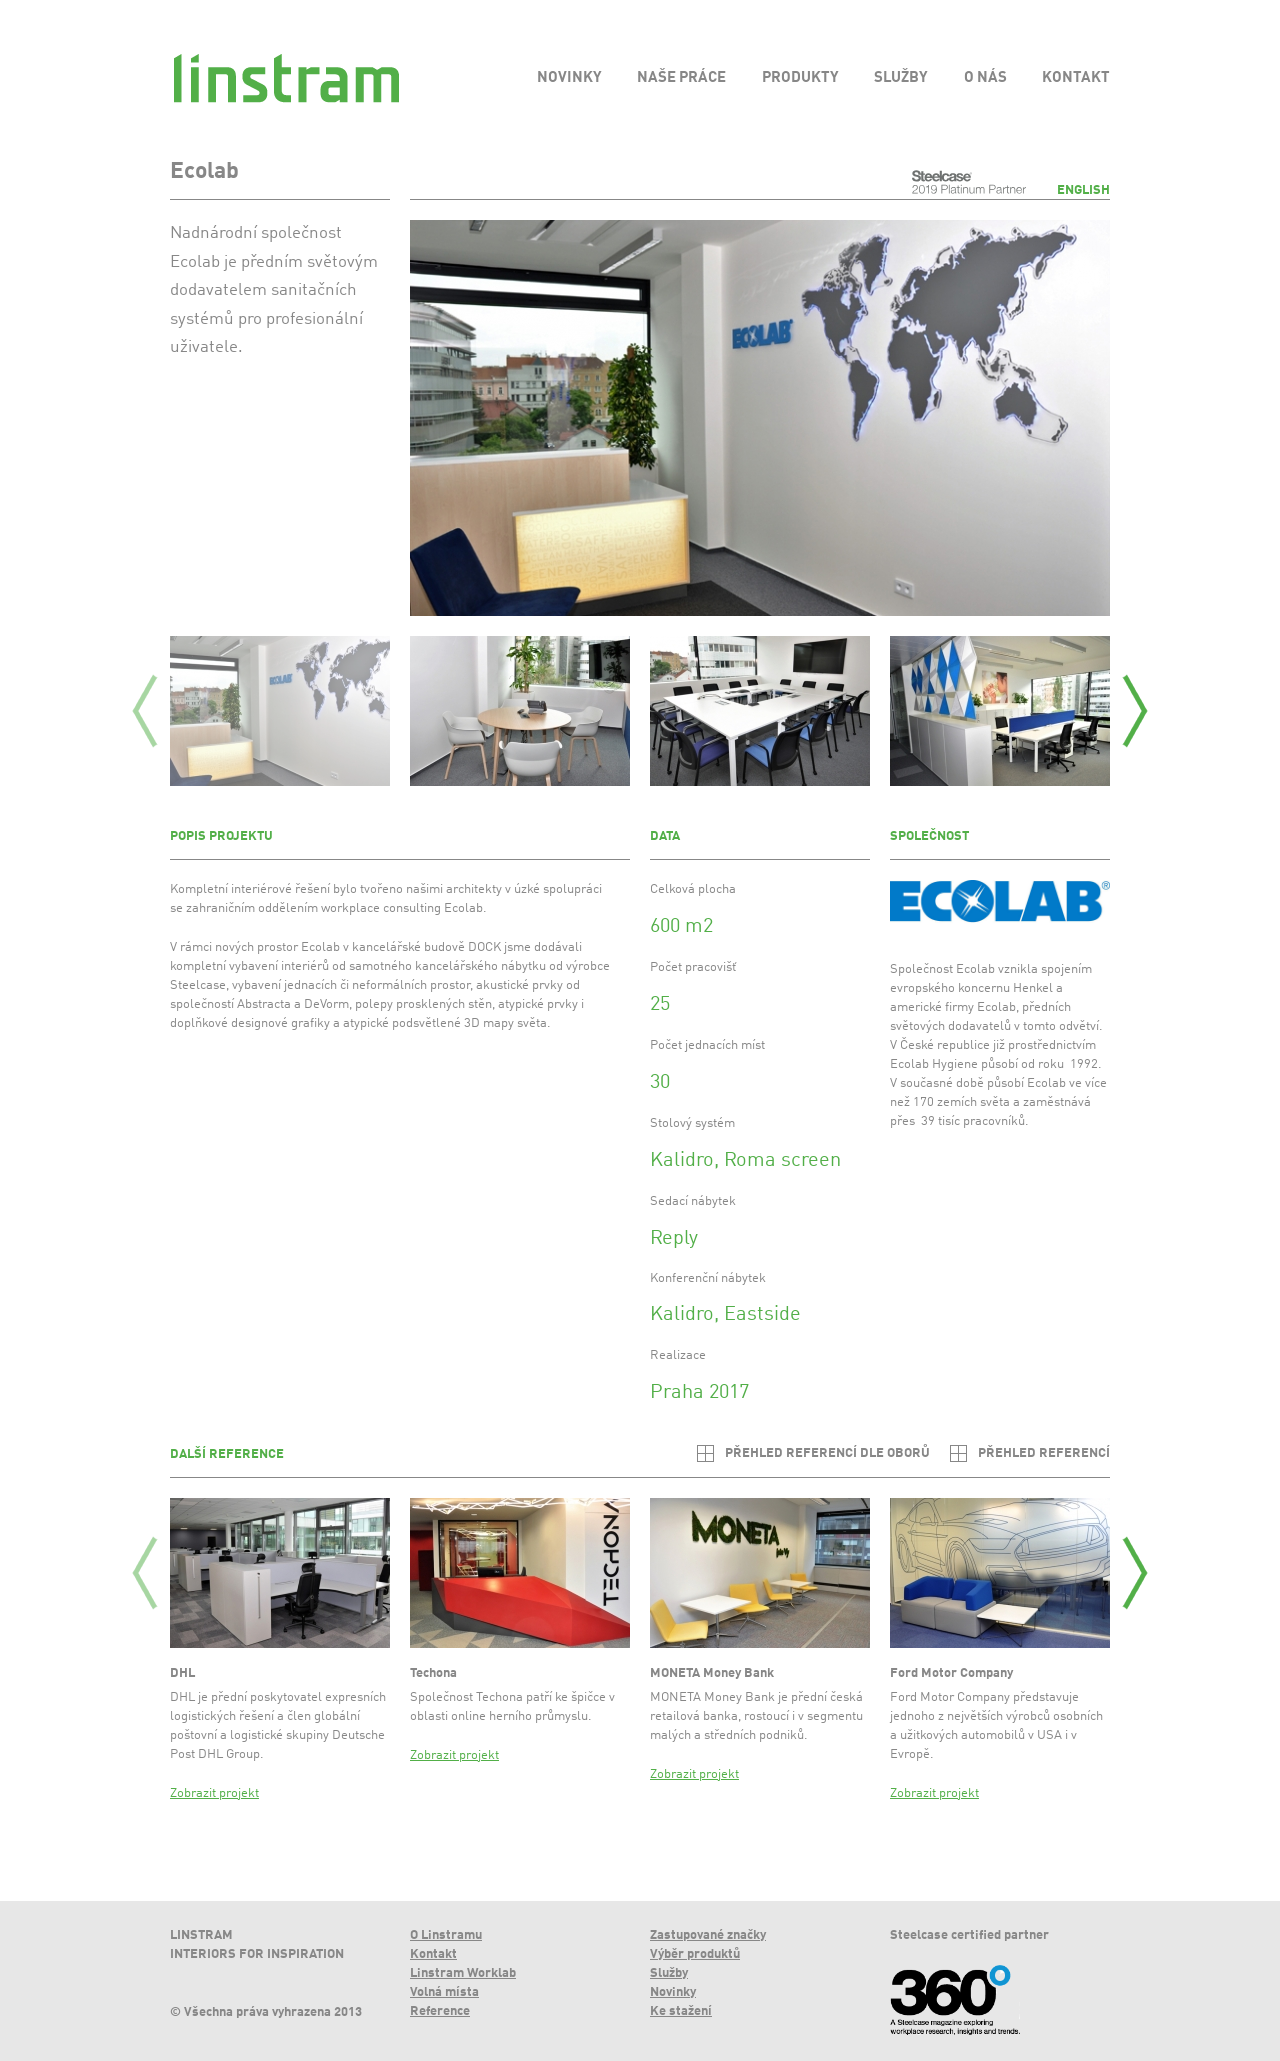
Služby (669, 1973)
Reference (440, 2011)
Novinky (673, 1992)
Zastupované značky (708, 1935)
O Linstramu (446, 1935)
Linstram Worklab (463, 1973)
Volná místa (444, 1992)
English (1083, 190)
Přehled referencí (1044, 1453)
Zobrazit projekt (214, 1793)
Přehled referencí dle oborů (827, 1453)
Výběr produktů (695, 1954)
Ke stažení (681, 2011)
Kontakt (433, 1954)
